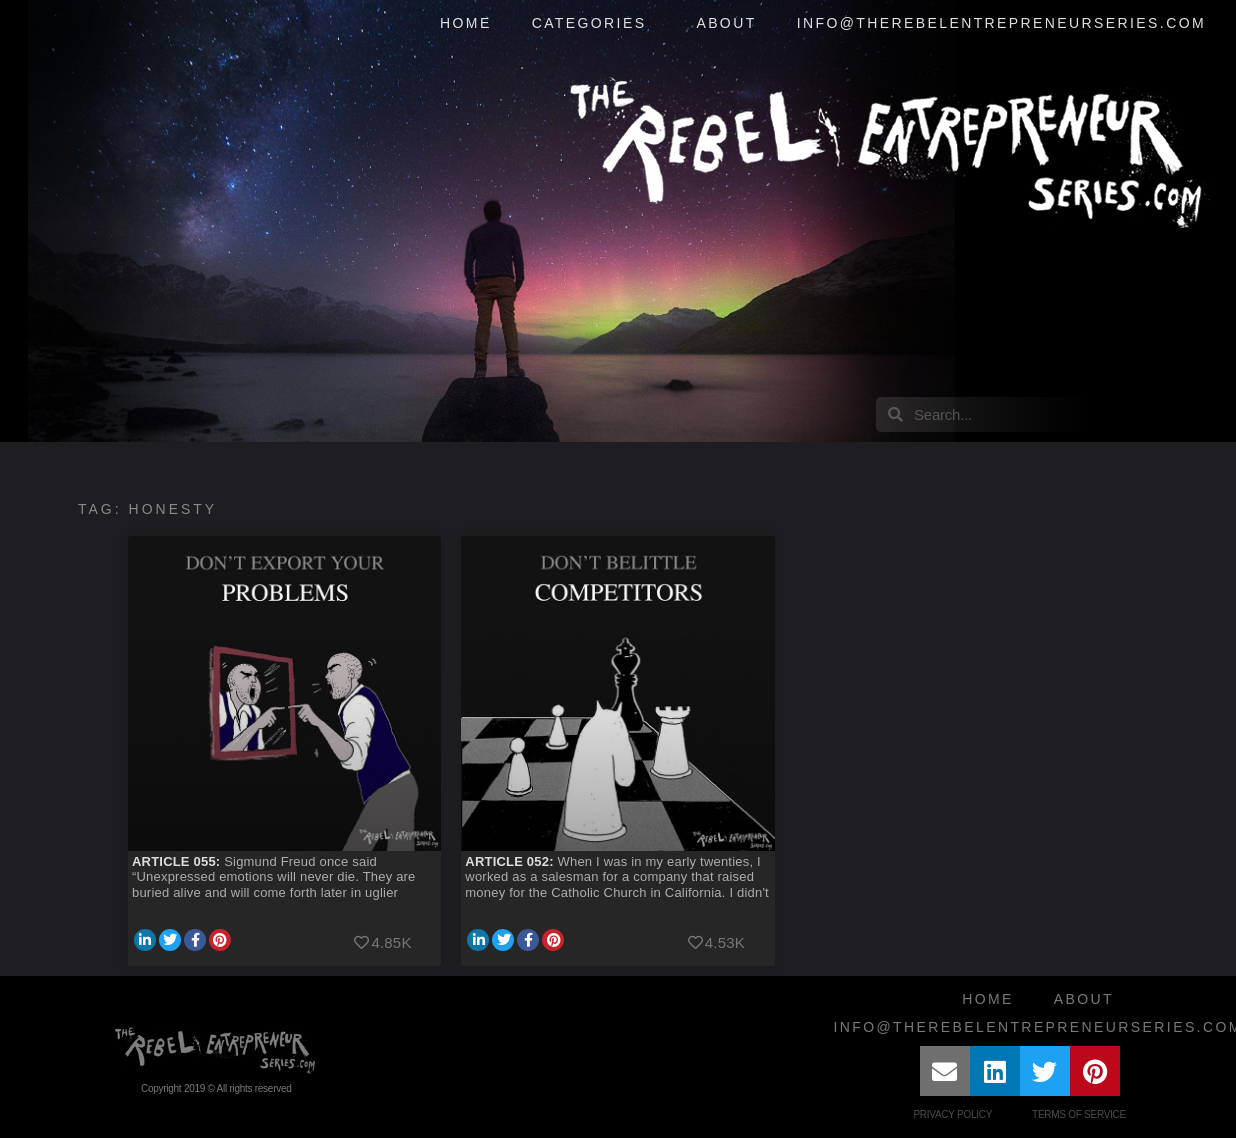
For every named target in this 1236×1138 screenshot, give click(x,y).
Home (466, 23)
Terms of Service (1079, 1114)
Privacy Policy (952, 1114)
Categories (594, 24)
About (726, 23)
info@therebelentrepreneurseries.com (1001, 23)
